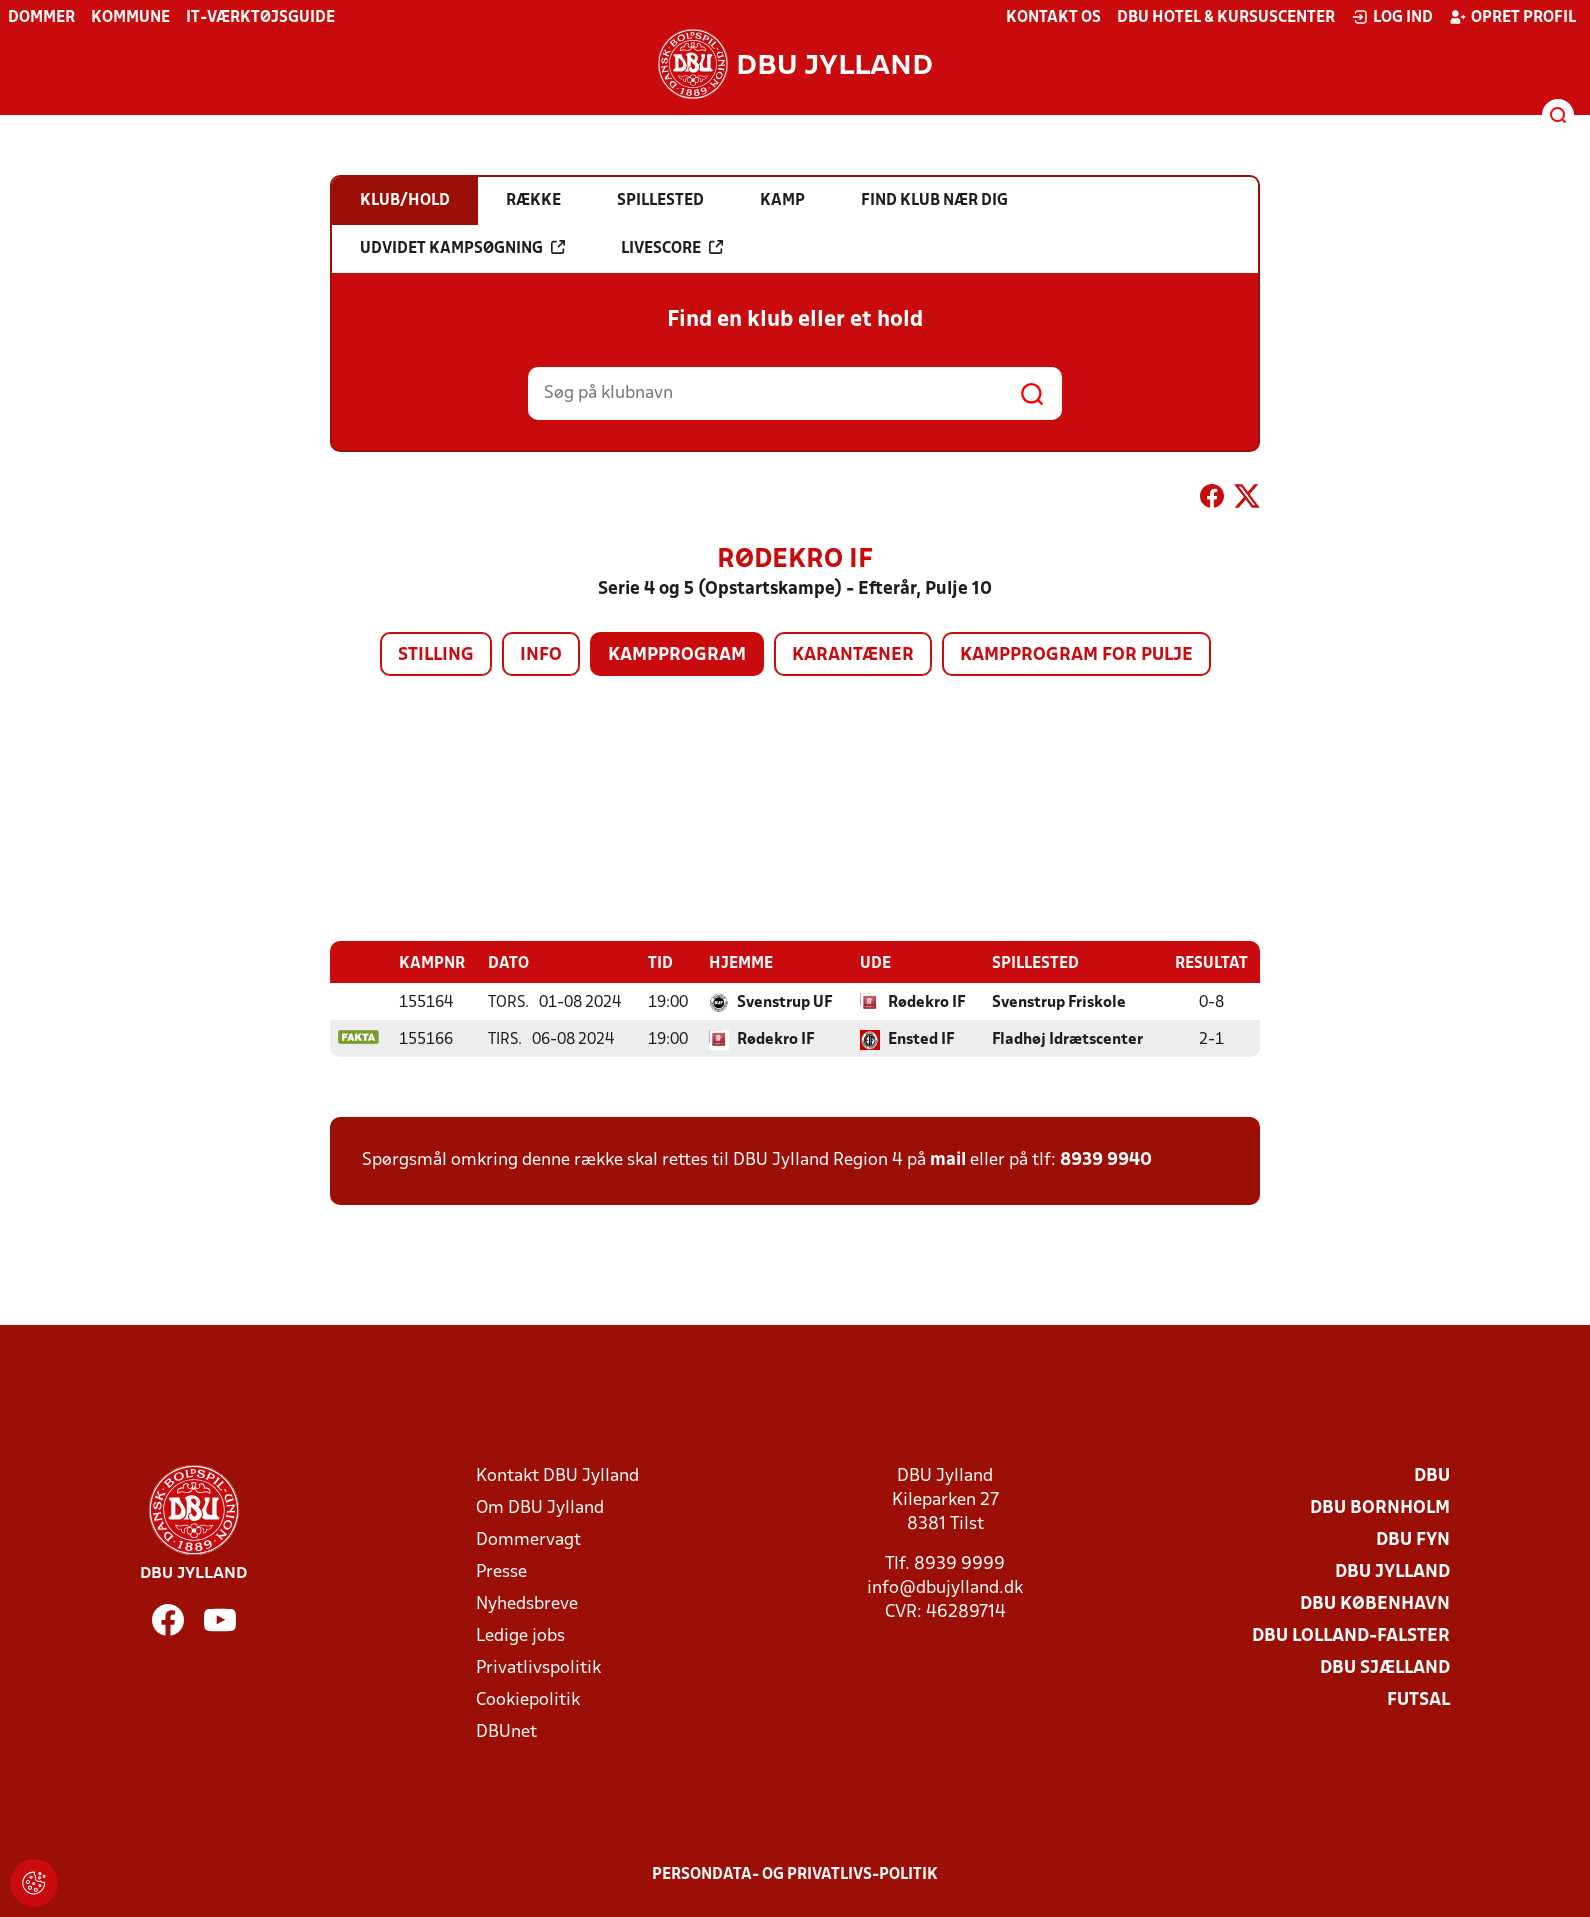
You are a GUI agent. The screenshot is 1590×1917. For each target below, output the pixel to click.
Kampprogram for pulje (1076, 655)
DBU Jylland (1392, 1571)
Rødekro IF (927, 1002)
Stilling (436, 655)
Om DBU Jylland (540, 1507)
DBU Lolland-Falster (1351, 1635)
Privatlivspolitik (538, 1667)
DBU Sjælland (1385, 1667)
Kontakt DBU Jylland (557, 1475)
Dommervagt (528, 1539)
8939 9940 (1106, 1159)
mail (948, 1159)
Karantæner (853, 655)
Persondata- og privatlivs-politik (795, 1874)
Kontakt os (1053, 18)
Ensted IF (921, 1039)
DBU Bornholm (1380, 1507)
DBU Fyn (1413, 1539)
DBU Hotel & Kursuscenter (1226, 18)
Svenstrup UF (785, 1002)
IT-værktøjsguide (260, 18)
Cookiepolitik (528, 1699)
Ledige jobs (520, 1635)
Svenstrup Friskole (1059, 1002)
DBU (1432, 1475)
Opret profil (1512, 17)
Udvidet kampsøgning (462, 248)
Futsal (1418, 1699)
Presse (501, 1571)
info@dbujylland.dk (945, 1587)
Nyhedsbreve (527, 1603)
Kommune (130, 18)
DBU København (1375, 1603)
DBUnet (506, 1731)
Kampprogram (677, 655)
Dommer (41, 18)
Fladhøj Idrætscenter (1067, 1039)
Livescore (672, 248)
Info (541, 655)
